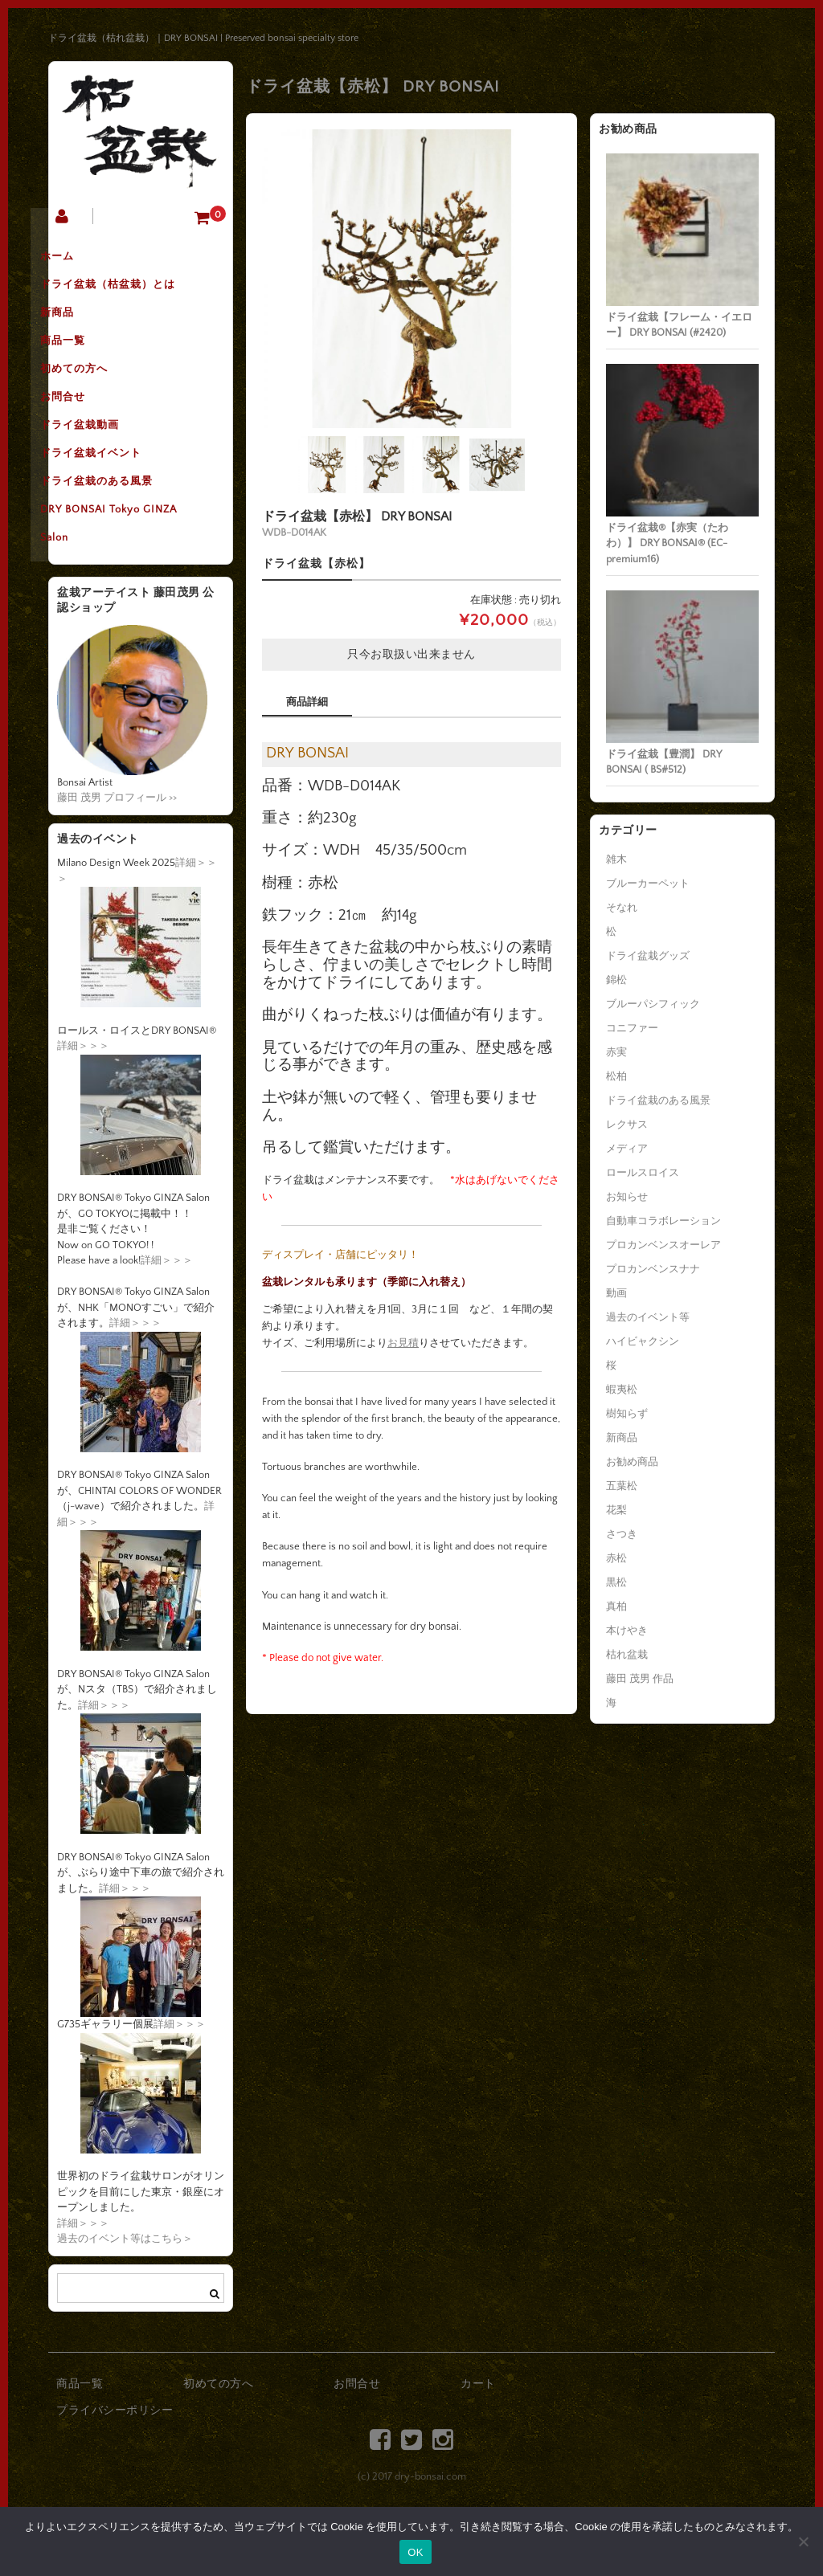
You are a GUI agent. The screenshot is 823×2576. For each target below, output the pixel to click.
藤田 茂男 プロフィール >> (117, 856)
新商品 (82, 328)
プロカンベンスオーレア (663, 1245)
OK (415, 2552)
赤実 (616, 1052)
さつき (621, 1534)
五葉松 (621, 1486)
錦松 (616, 980)
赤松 (616, 1558)
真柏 (616, 1606)
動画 (616, 1293)
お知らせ (627, 1196)
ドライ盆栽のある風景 (121, 531)
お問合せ (87, 429)
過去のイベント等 (648, 1317)
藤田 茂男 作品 (640, 1678)
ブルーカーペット (648, 883)
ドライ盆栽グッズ (648, 955)
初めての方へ (99, 396)
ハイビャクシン (642, 1341)
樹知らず (627, 1413)
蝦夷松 (621, 1389)
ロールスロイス (642, 1172)
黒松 (616, 1582)
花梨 (616, 1510)
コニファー (632, 1028)
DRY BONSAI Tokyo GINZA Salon (133, 580)
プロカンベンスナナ (653, 1269)
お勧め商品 (632, 1462)
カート (478, 2442)
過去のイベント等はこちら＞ (125, 2297)
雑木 (616, 859)
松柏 (616, 1076)
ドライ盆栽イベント (115, 497)
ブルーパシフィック (653, 1004)
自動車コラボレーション (663, 1221)
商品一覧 (87, 362)
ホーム (82, 261)
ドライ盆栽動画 (104, 463)
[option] (411, 278)
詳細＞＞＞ (83, 1104)
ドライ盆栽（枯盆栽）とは (132, 294)
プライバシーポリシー (114, 2469)
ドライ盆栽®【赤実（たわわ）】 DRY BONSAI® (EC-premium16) (667, 543)
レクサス (627, 1124)
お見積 (403, 1343)
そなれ (621, 907)
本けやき (627, 1630)
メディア (627, 1148)
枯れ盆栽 (627, 1654)
